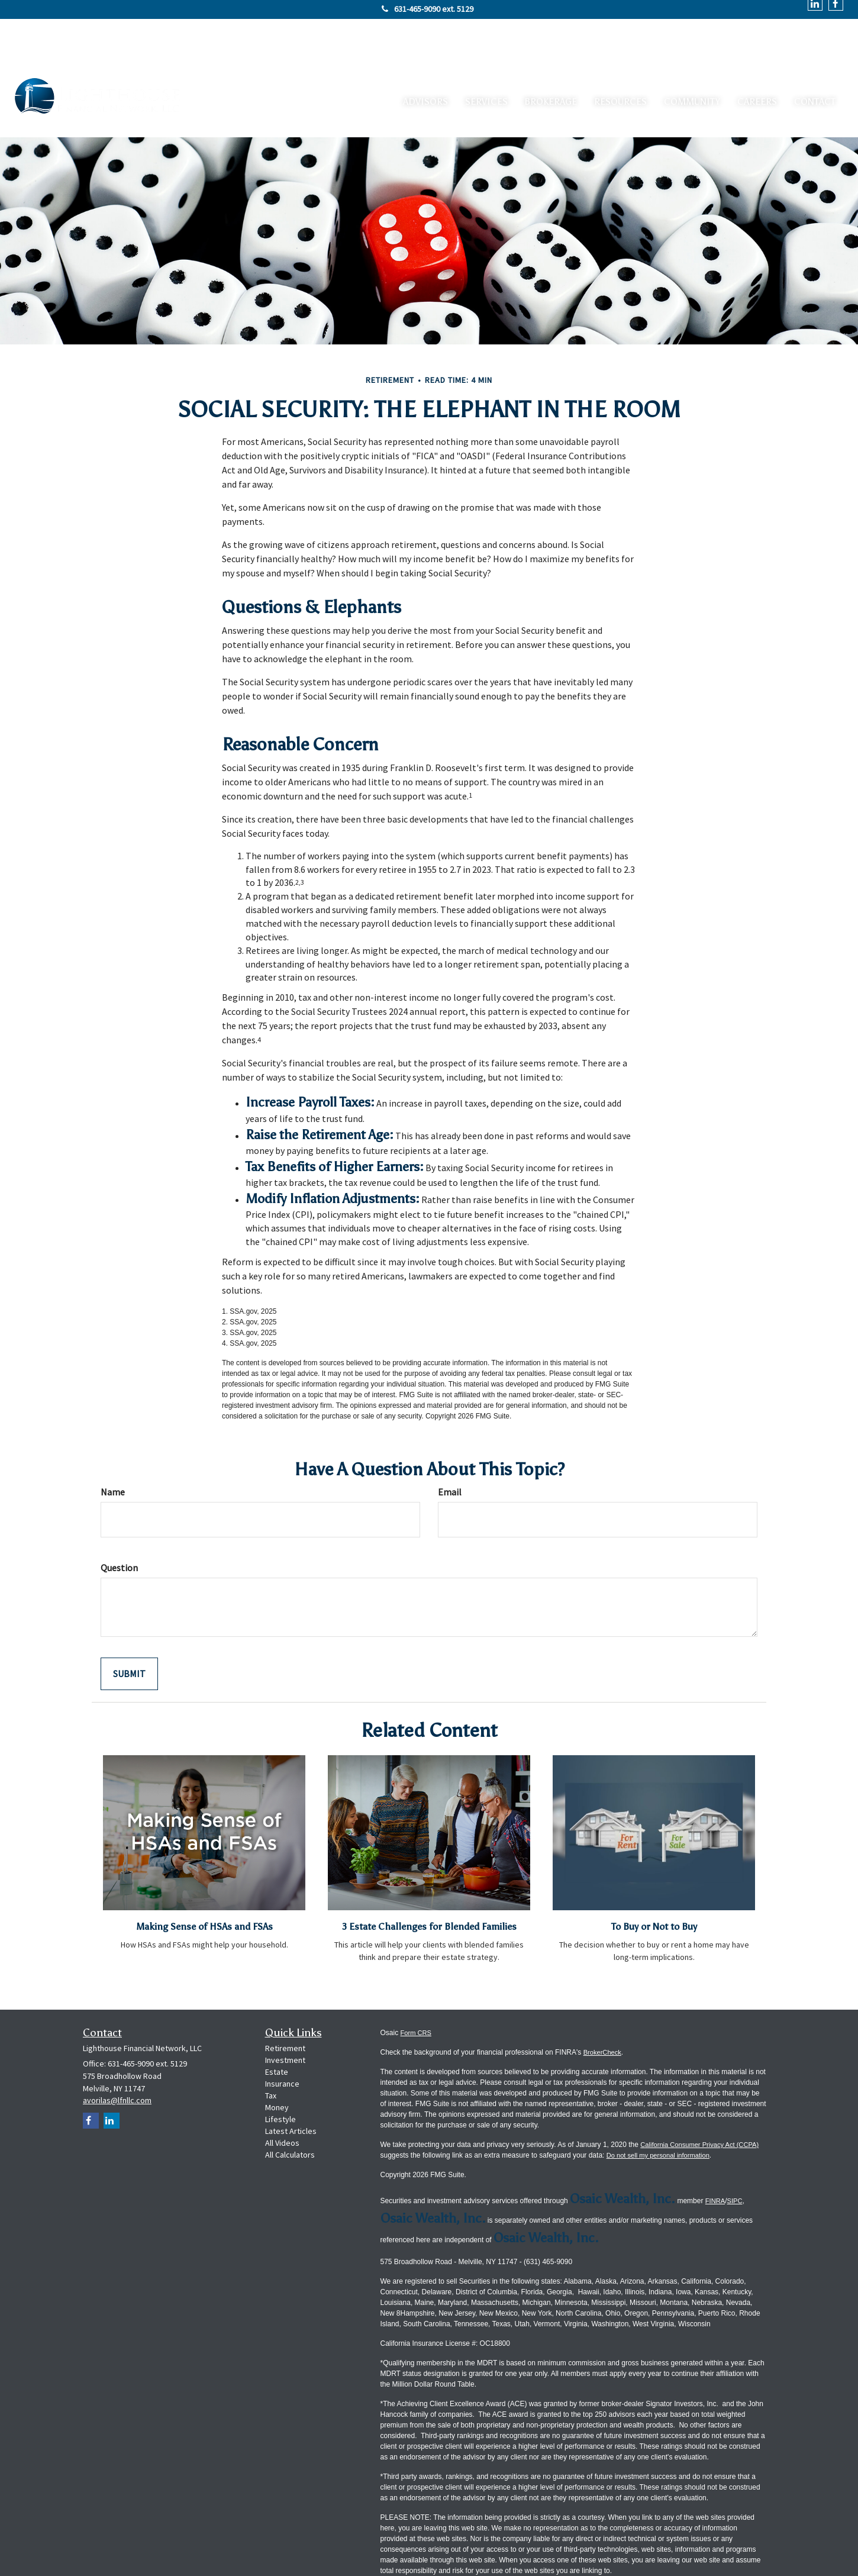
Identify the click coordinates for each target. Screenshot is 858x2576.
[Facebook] (91, 2080)
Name (113, 1437)
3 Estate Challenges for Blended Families (429, 1878)
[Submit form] (129, 1619)
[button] (470, 56)
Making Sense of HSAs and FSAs (204, 1871)
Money (277, 2067)
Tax (270, 2055)
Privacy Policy (402, 2550)
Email (450, 1437)
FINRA (716, 2160)
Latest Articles (291, 2090)
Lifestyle (280, 2079)
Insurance (282, 2043)
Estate (276, 2031)
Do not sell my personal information (688, 2115)
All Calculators (290, 2114)
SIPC (736, 2160)
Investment (285, 2019)
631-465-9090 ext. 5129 (427, 9)
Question (119, 1513)
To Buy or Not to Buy (654, 1871)
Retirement (285, 2008)
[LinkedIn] (112, 2080)
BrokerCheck (603, 2012)
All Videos (282, 2102)
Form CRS (417, 1992)
